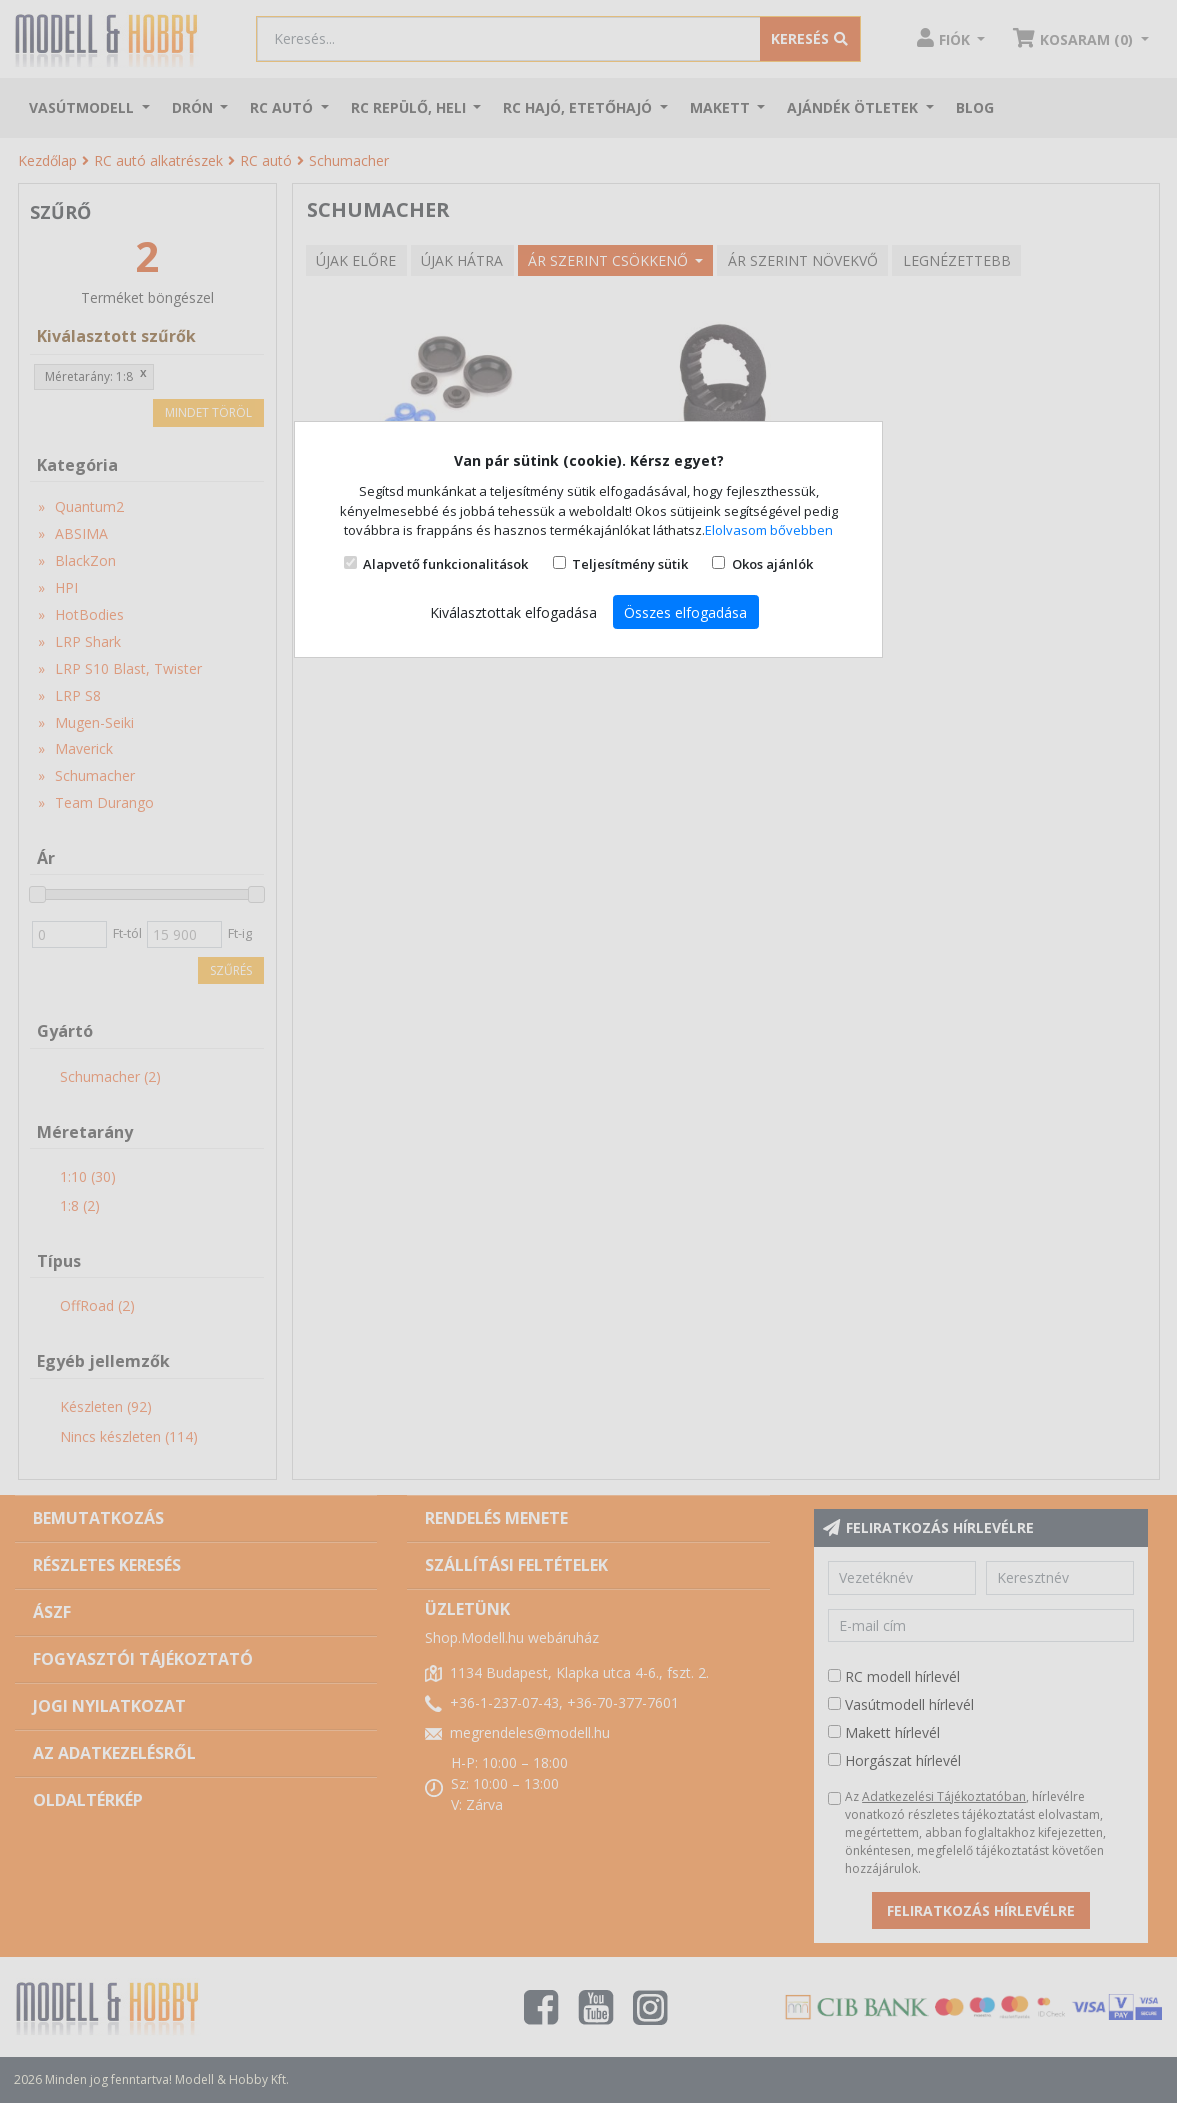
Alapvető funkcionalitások (445, 564)
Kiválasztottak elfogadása (513, 612)
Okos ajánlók (772, 564)
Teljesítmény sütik (630, 564)
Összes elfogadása (685, 612)
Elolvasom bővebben (769, 530)
